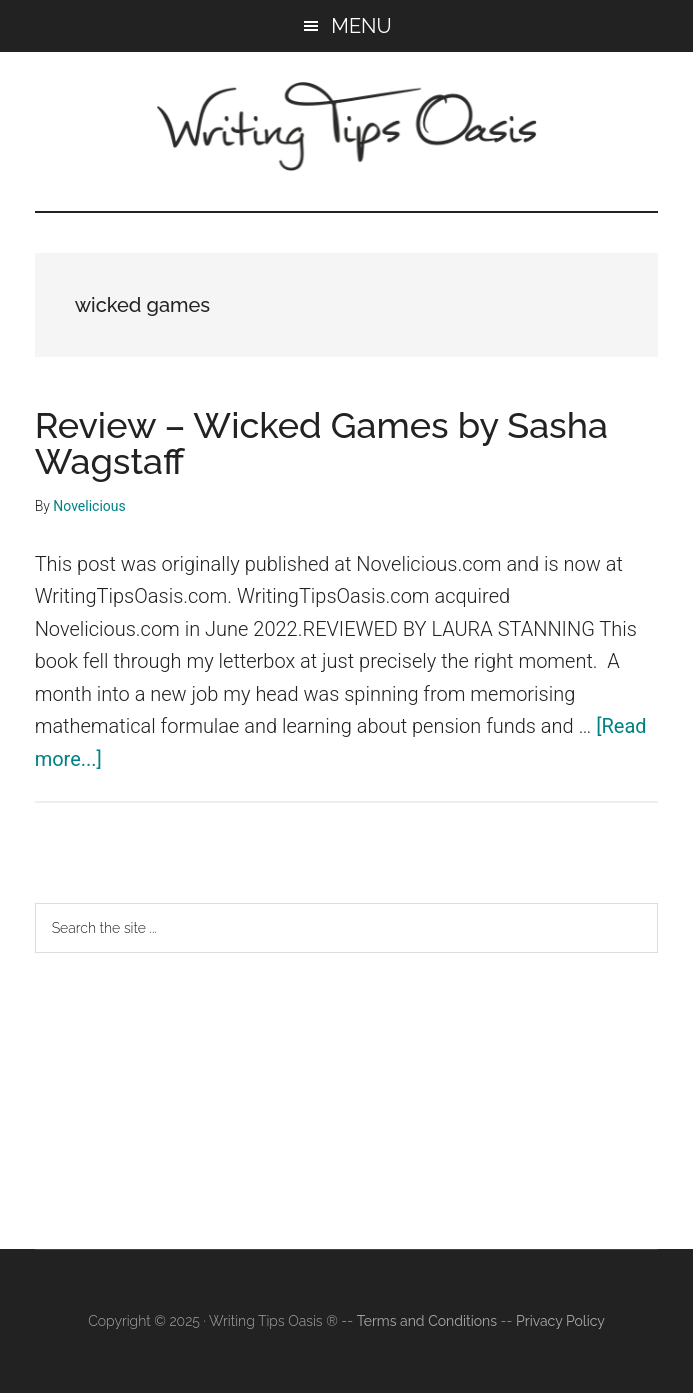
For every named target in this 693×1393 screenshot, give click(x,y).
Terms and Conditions (427, 1321)
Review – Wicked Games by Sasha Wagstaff (321, 443)
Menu (361, 26)
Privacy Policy (560, 1321)
